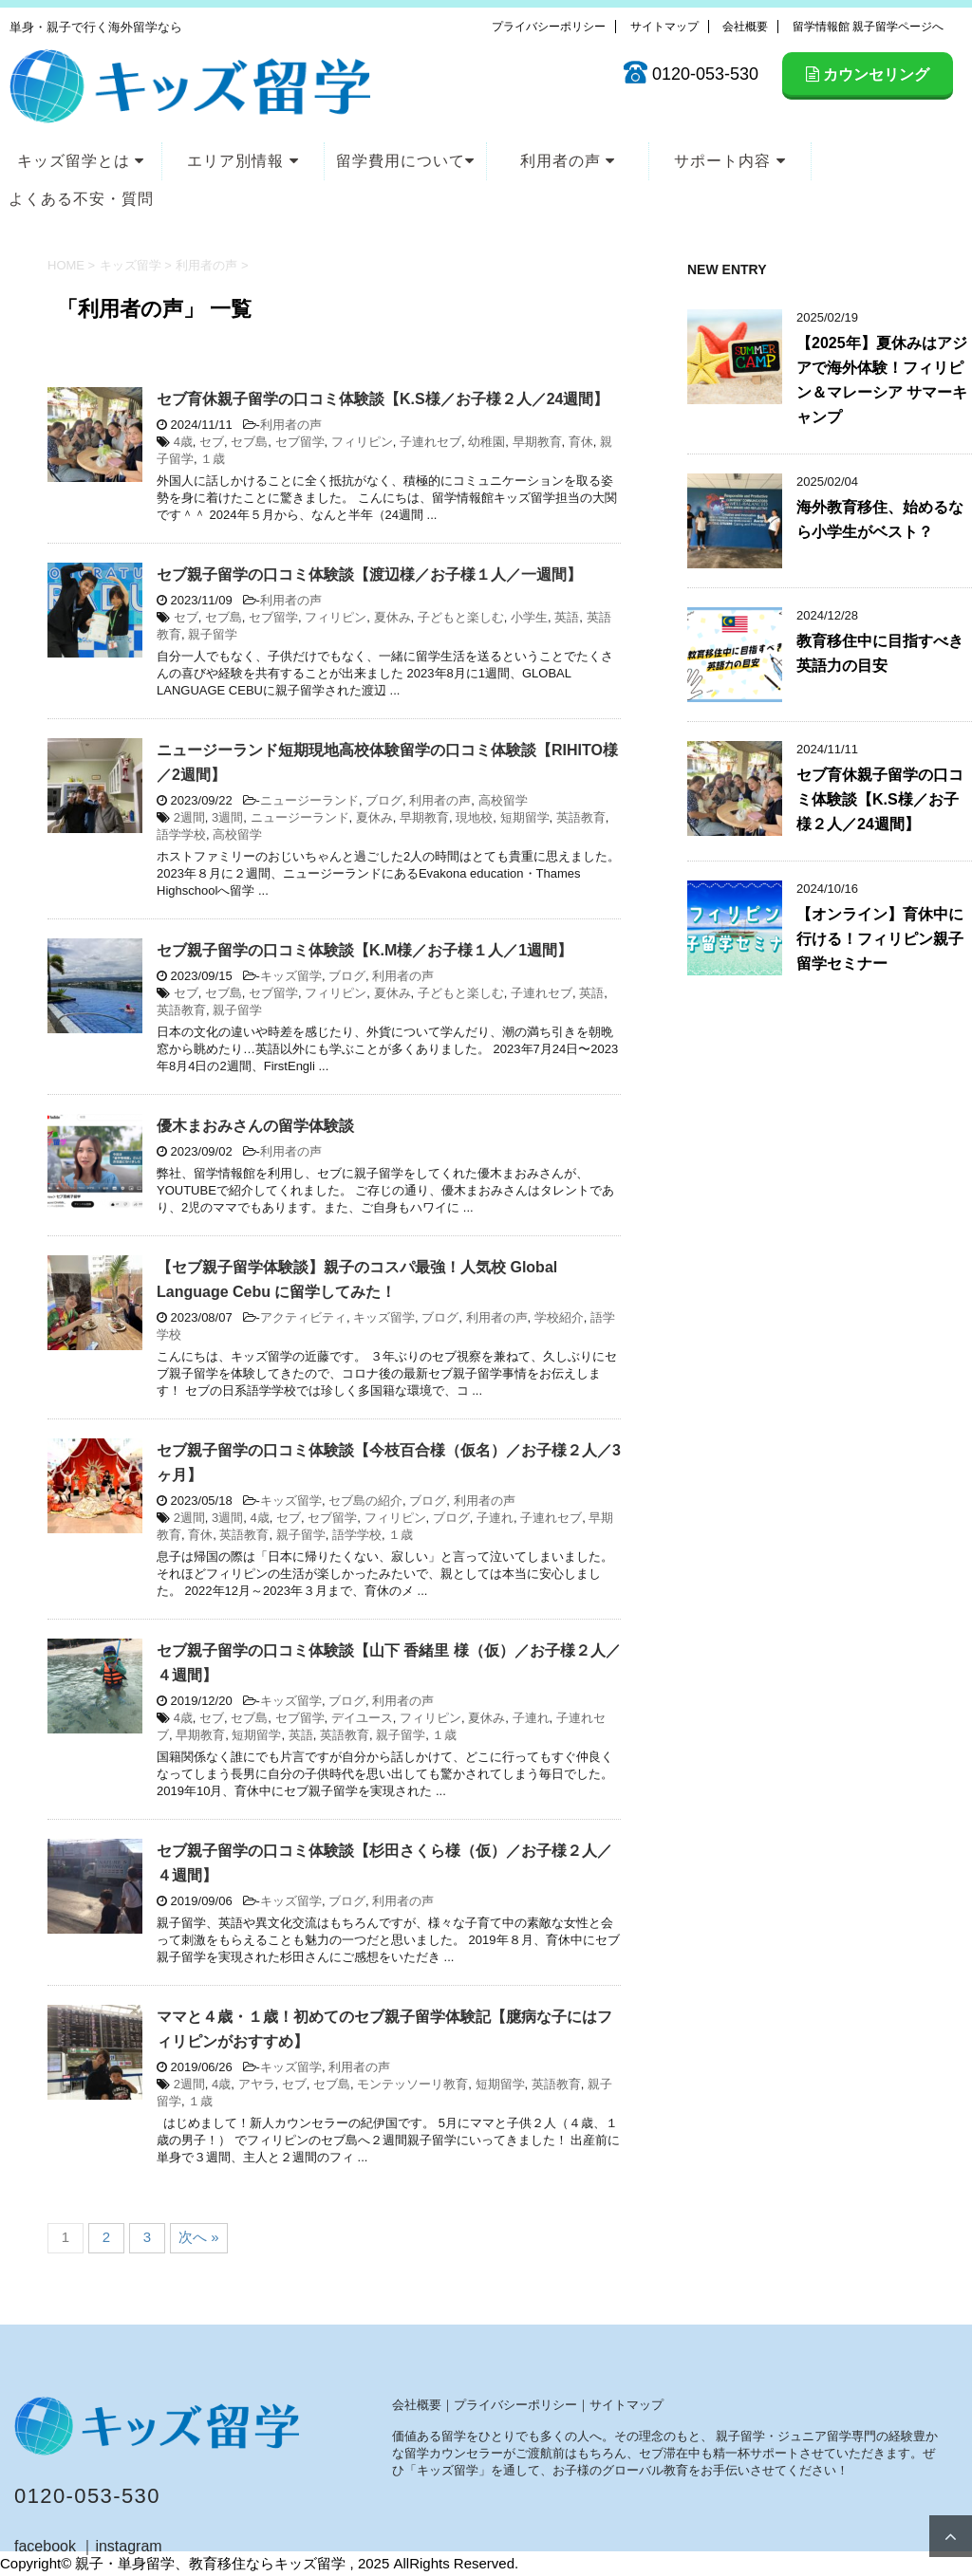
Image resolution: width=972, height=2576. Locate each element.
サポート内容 (729, 161)
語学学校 (181, 834)
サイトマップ (664, 26)
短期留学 (525, 817)
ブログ (383, 800)
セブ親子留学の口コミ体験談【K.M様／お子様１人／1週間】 (364, 950)
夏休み (392, 617)
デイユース (362, 1718)
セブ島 (249, 442)
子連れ (495, 1517)
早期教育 (537, 442)
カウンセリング (867, 74)
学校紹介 (559, 1317)
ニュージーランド (309, 800)
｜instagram (120, 2546)
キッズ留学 (291, 976)
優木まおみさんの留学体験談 (255, 1126)
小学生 (529, 617)
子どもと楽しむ (461, 617)
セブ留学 (300, 442)
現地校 (474, 817)
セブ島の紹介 (365, 1500)
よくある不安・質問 (81, 199)
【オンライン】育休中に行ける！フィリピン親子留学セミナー (879, 939)
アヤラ (256, 2084)
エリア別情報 (242, 161)
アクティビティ (303, 1317)
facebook (45, 2546)
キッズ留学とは (80, 161)
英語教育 (581, 817)
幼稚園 (486, 442)
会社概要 (745, 26)
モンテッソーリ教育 (412, 2084)
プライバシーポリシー (549, 26)
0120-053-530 (87, 2496)
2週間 (189, 817)
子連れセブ (430, 442)
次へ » (198, 2237)
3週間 (227, 817)
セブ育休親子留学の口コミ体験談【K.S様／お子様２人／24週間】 (382, 399)
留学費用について (405, 161)
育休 (581, 442)
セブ (211, 442)
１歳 (212, 459)
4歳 (183, 442)
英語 (566, 617)
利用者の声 (567, 161)
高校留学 (503, 800)
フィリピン (362, 442)
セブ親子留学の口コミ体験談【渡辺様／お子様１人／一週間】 (369, 574)
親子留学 (212, 634)
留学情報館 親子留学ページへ (868, 26)
